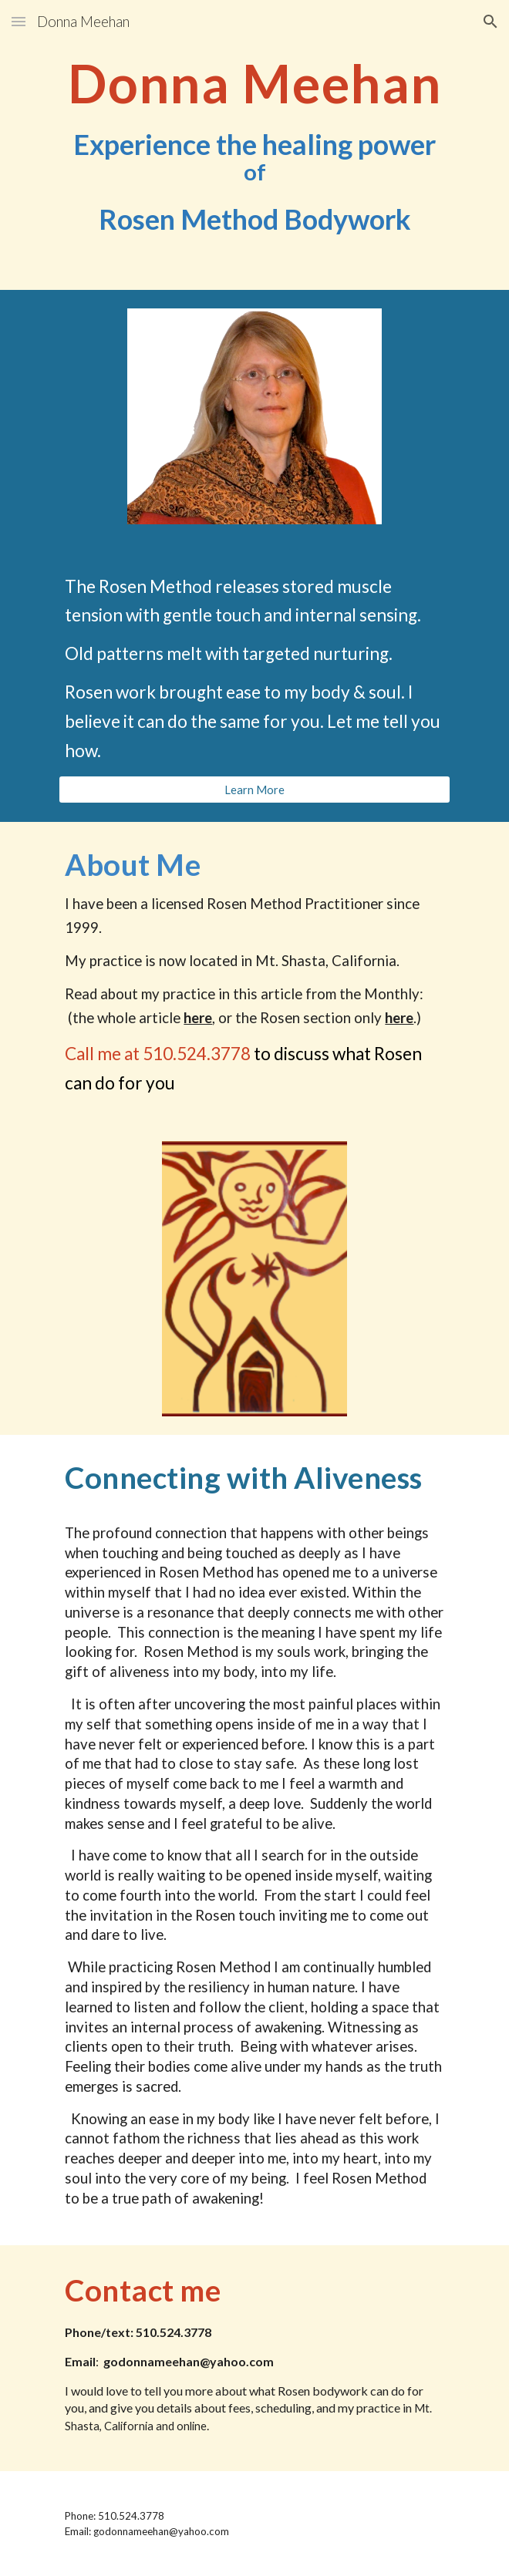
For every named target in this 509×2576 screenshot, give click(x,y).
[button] (18, 21)
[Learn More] (254, 789)
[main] (254, 145)
